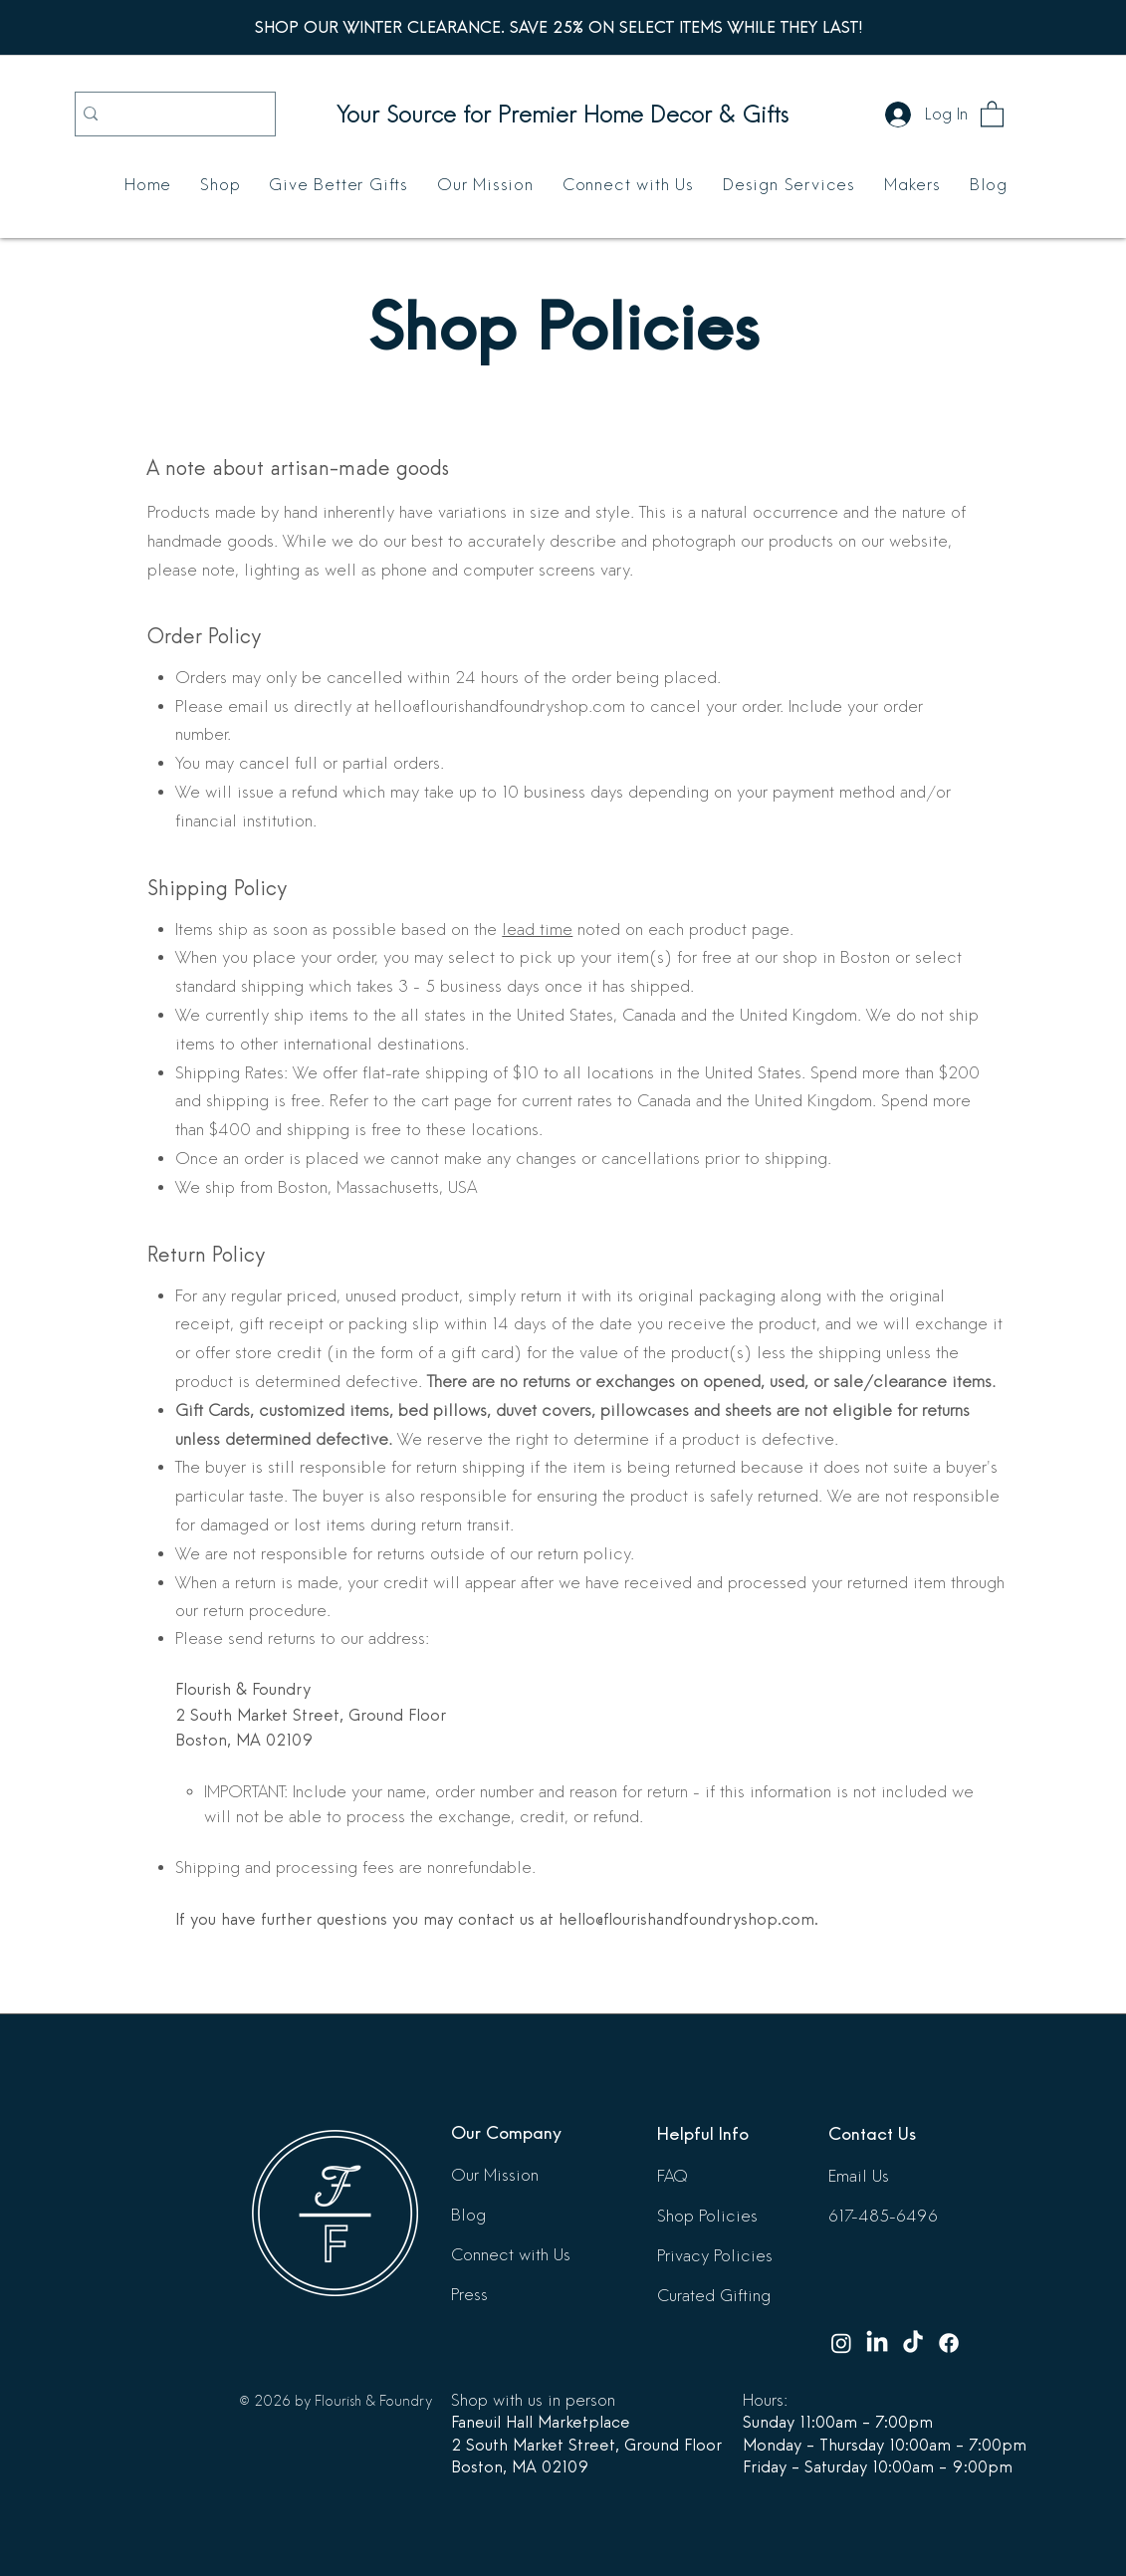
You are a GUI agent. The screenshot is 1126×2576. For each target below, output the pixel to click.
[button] (992, 113)
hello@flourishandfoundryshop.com (686, 1919)
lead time (537, 929)
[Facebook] (949, 2343)
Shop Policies (707, 2216)
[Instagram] (841, 2343)
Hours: (765, 2400)
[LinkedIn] (877, 2343)
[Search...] (171, 114)
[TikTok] (913, 2343)
